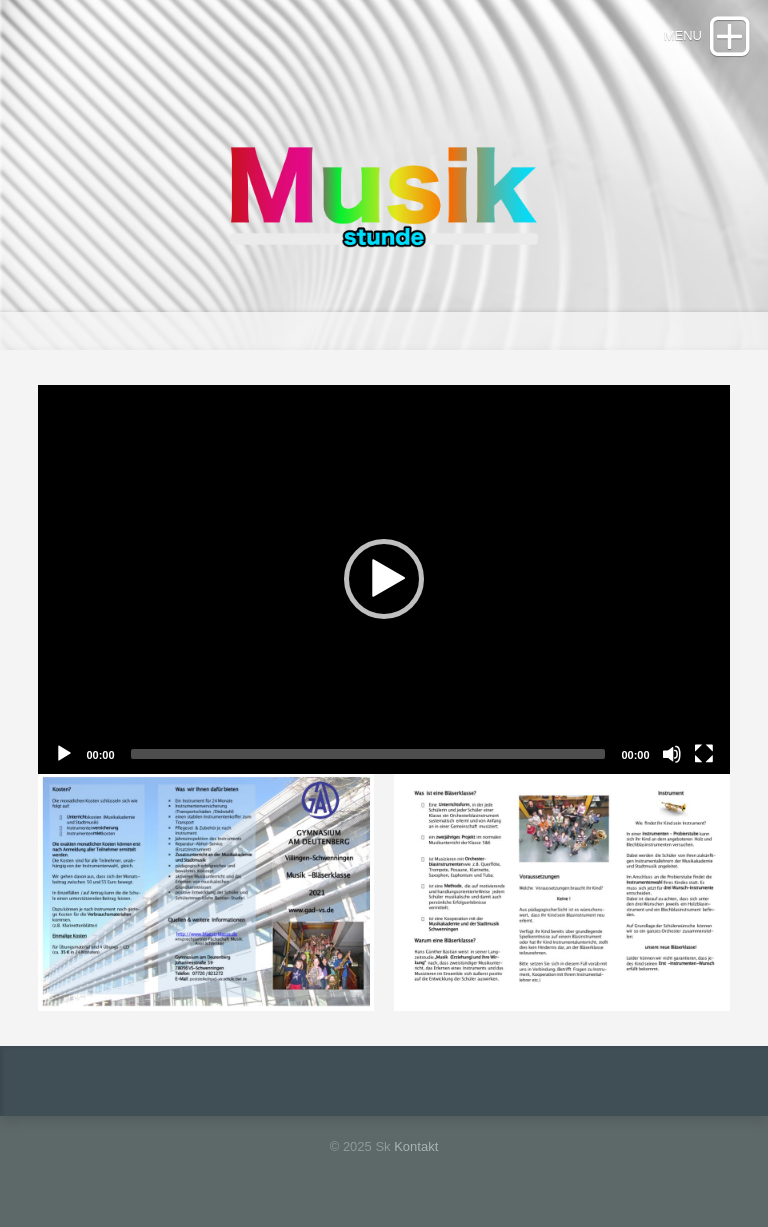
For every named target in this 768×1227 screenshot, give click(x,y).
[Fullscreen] (704, 754)
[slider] (368, 754)
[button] (384, 579)
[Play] (64, 754)
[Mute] (672, 754)
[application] (383, 579)
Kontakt (416, 1146)
